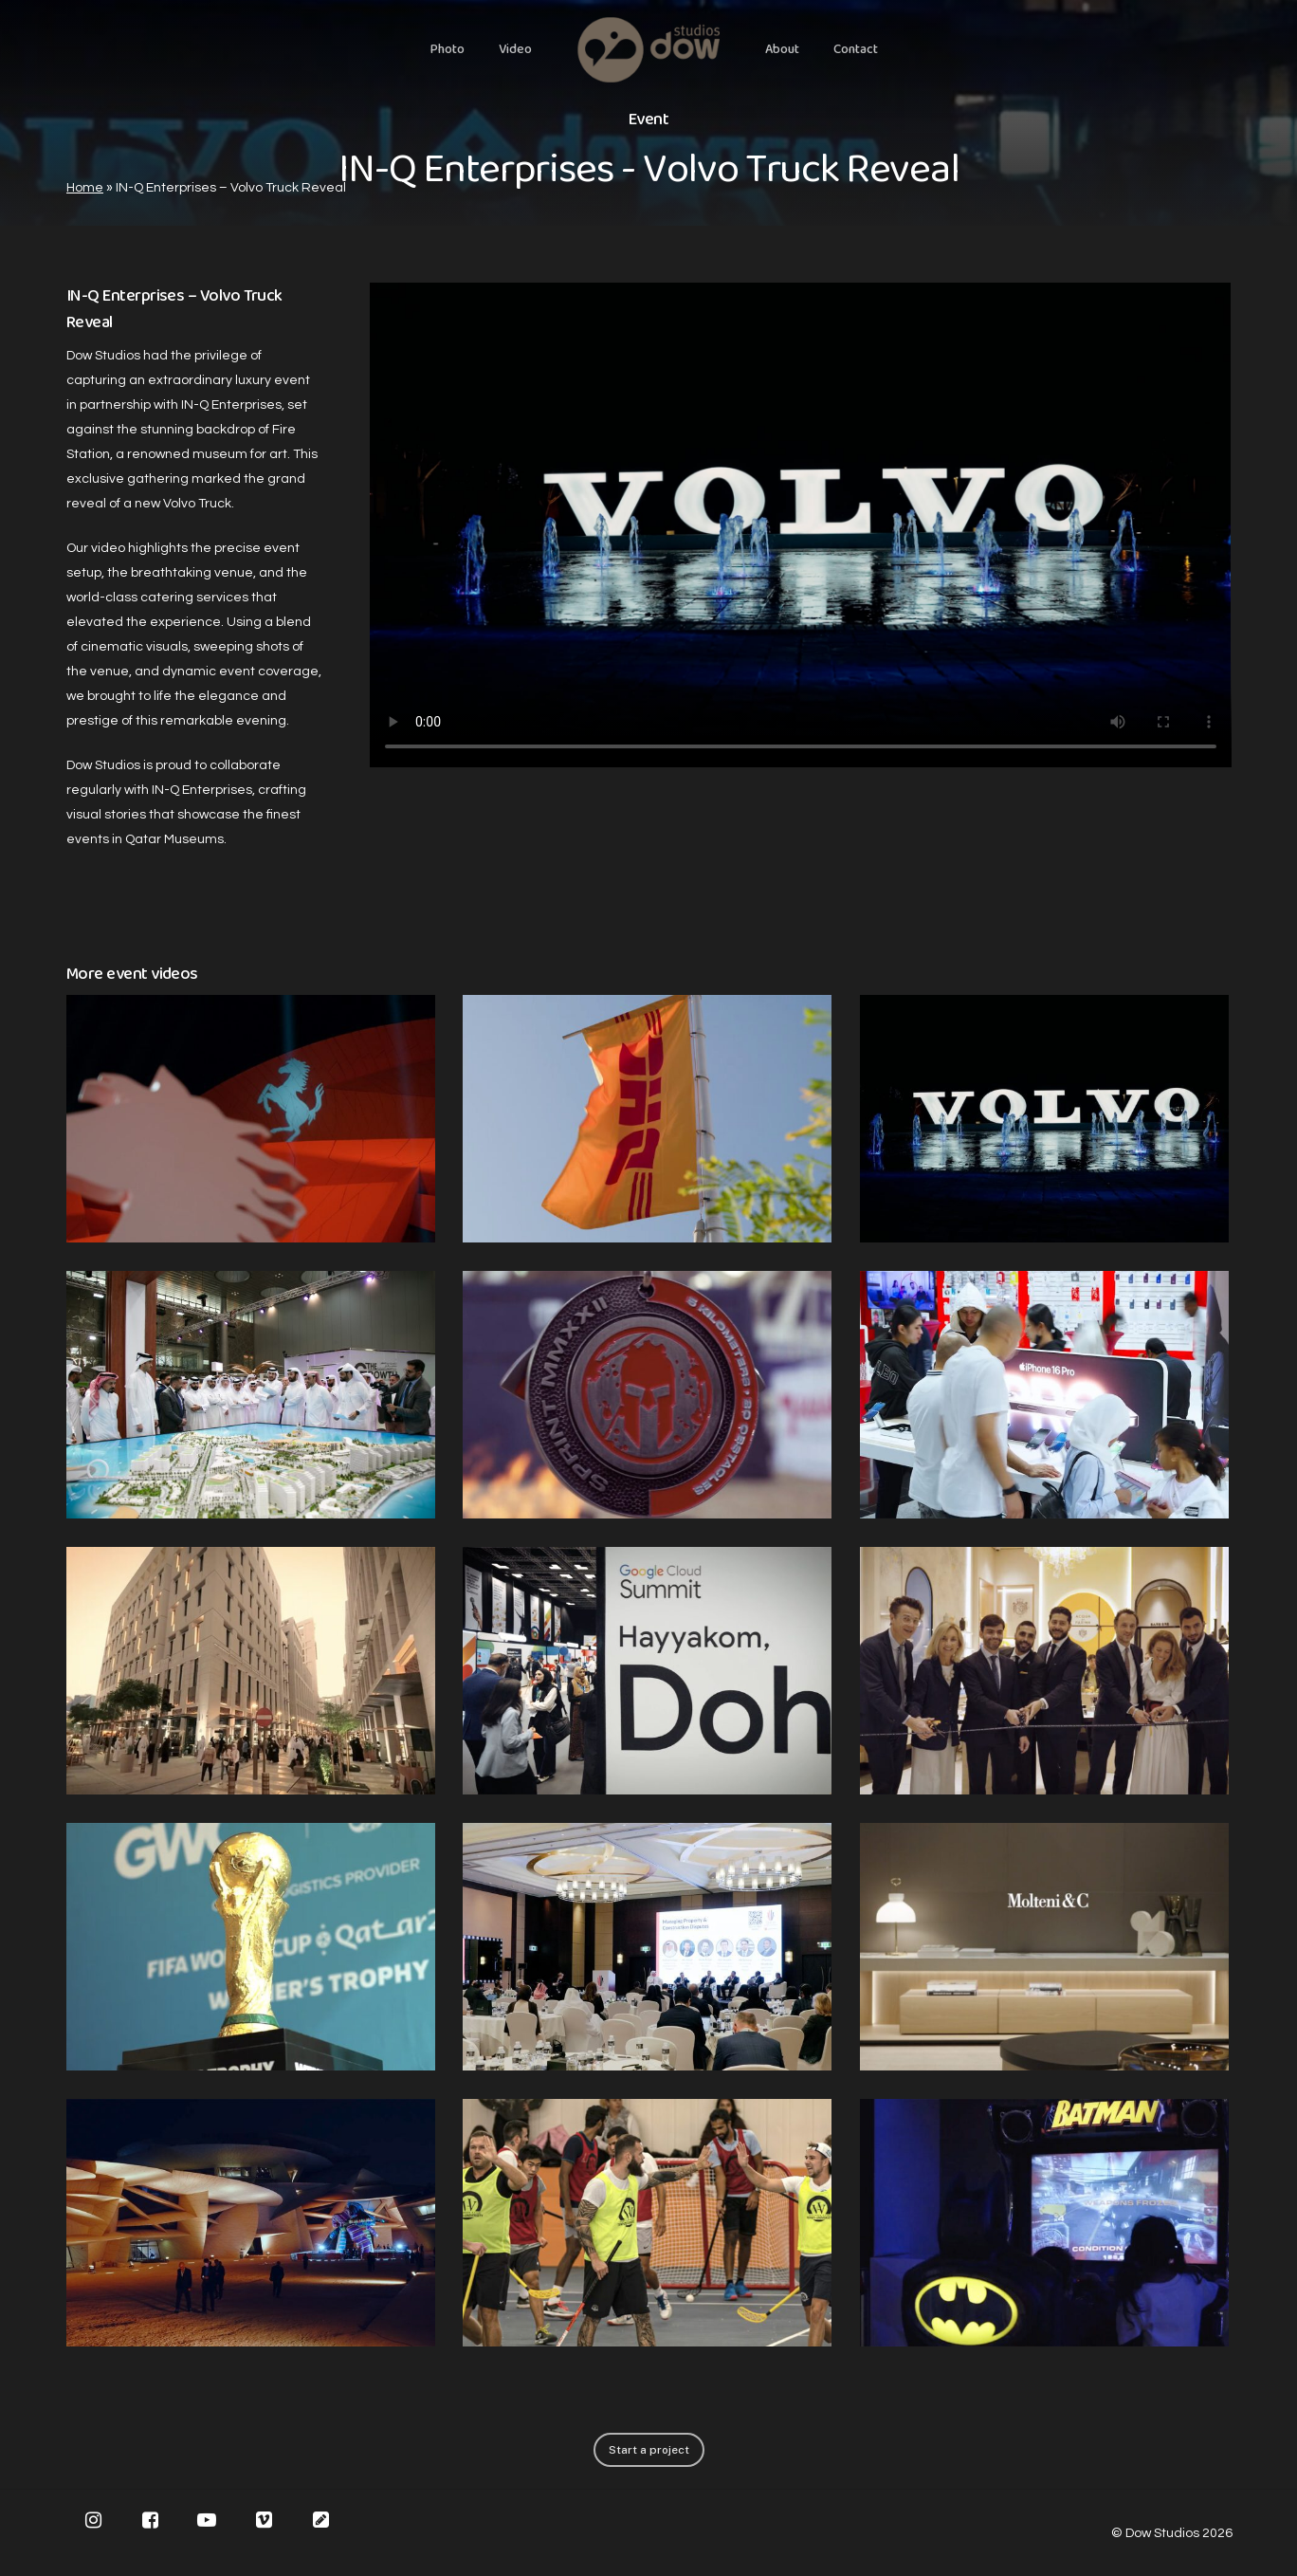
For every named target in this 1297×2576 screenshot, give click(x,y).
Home (84, 187)
